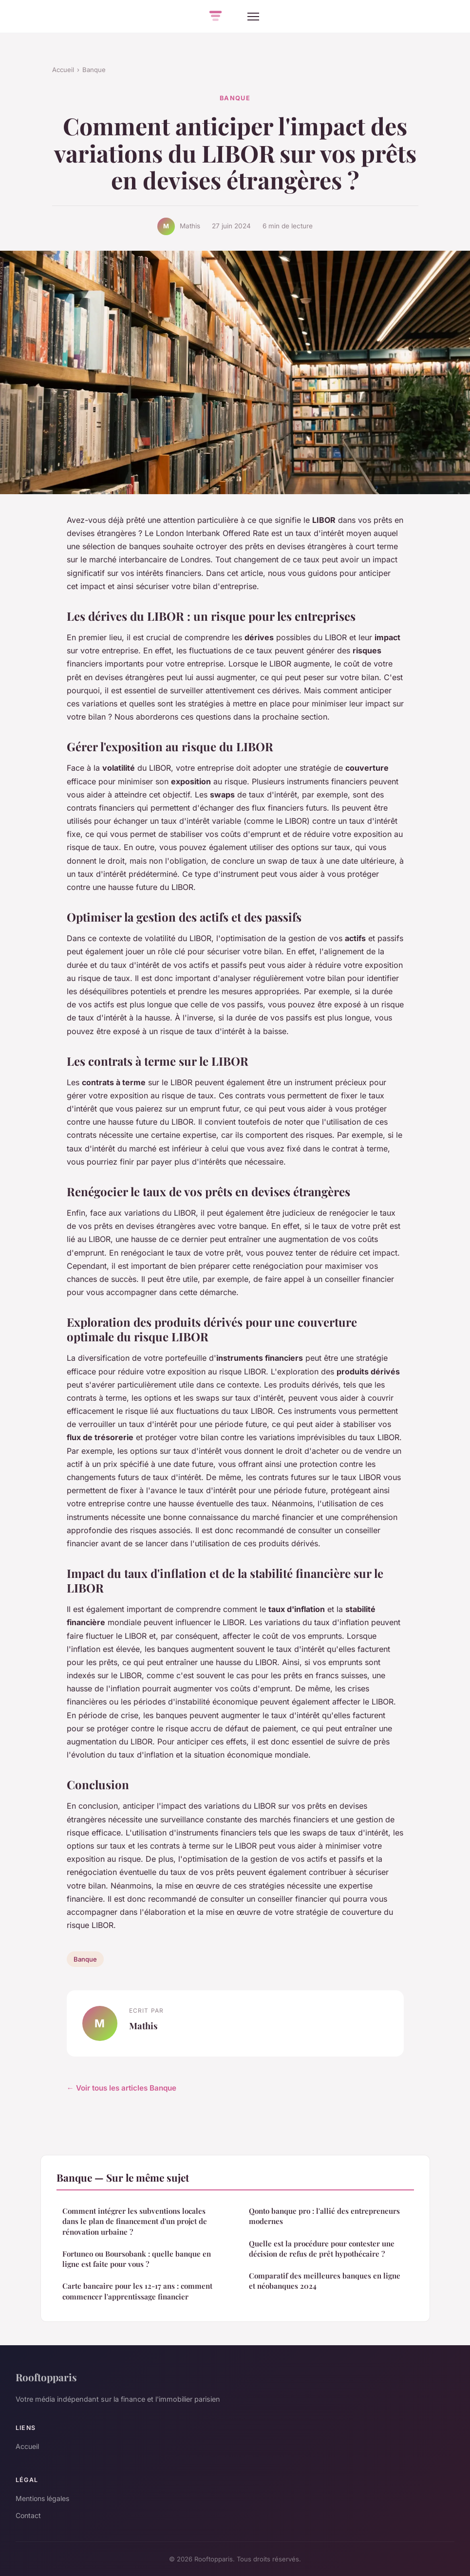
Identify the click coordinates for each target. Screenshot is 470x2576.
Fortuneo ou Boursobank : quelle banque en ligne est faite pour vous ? (136, 2259)
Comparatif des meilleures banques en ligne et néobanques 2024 (324, 2281)
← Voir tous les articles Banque (121, 2088)
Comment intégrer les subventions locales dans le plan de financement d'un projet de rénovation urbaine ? (134, 2221)
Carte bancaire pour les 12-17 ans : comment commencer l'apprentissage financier (137, 2291)
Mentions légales (42, 2498)
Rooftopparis (46, 2377)
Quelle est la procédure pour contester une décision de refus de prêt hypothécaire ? (322, 2249)
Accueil (63, 70)
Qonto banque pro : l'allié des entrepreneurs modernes (324, 2216)
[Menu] (253, 16)
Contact (28, 2515)
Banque (94, 70)
